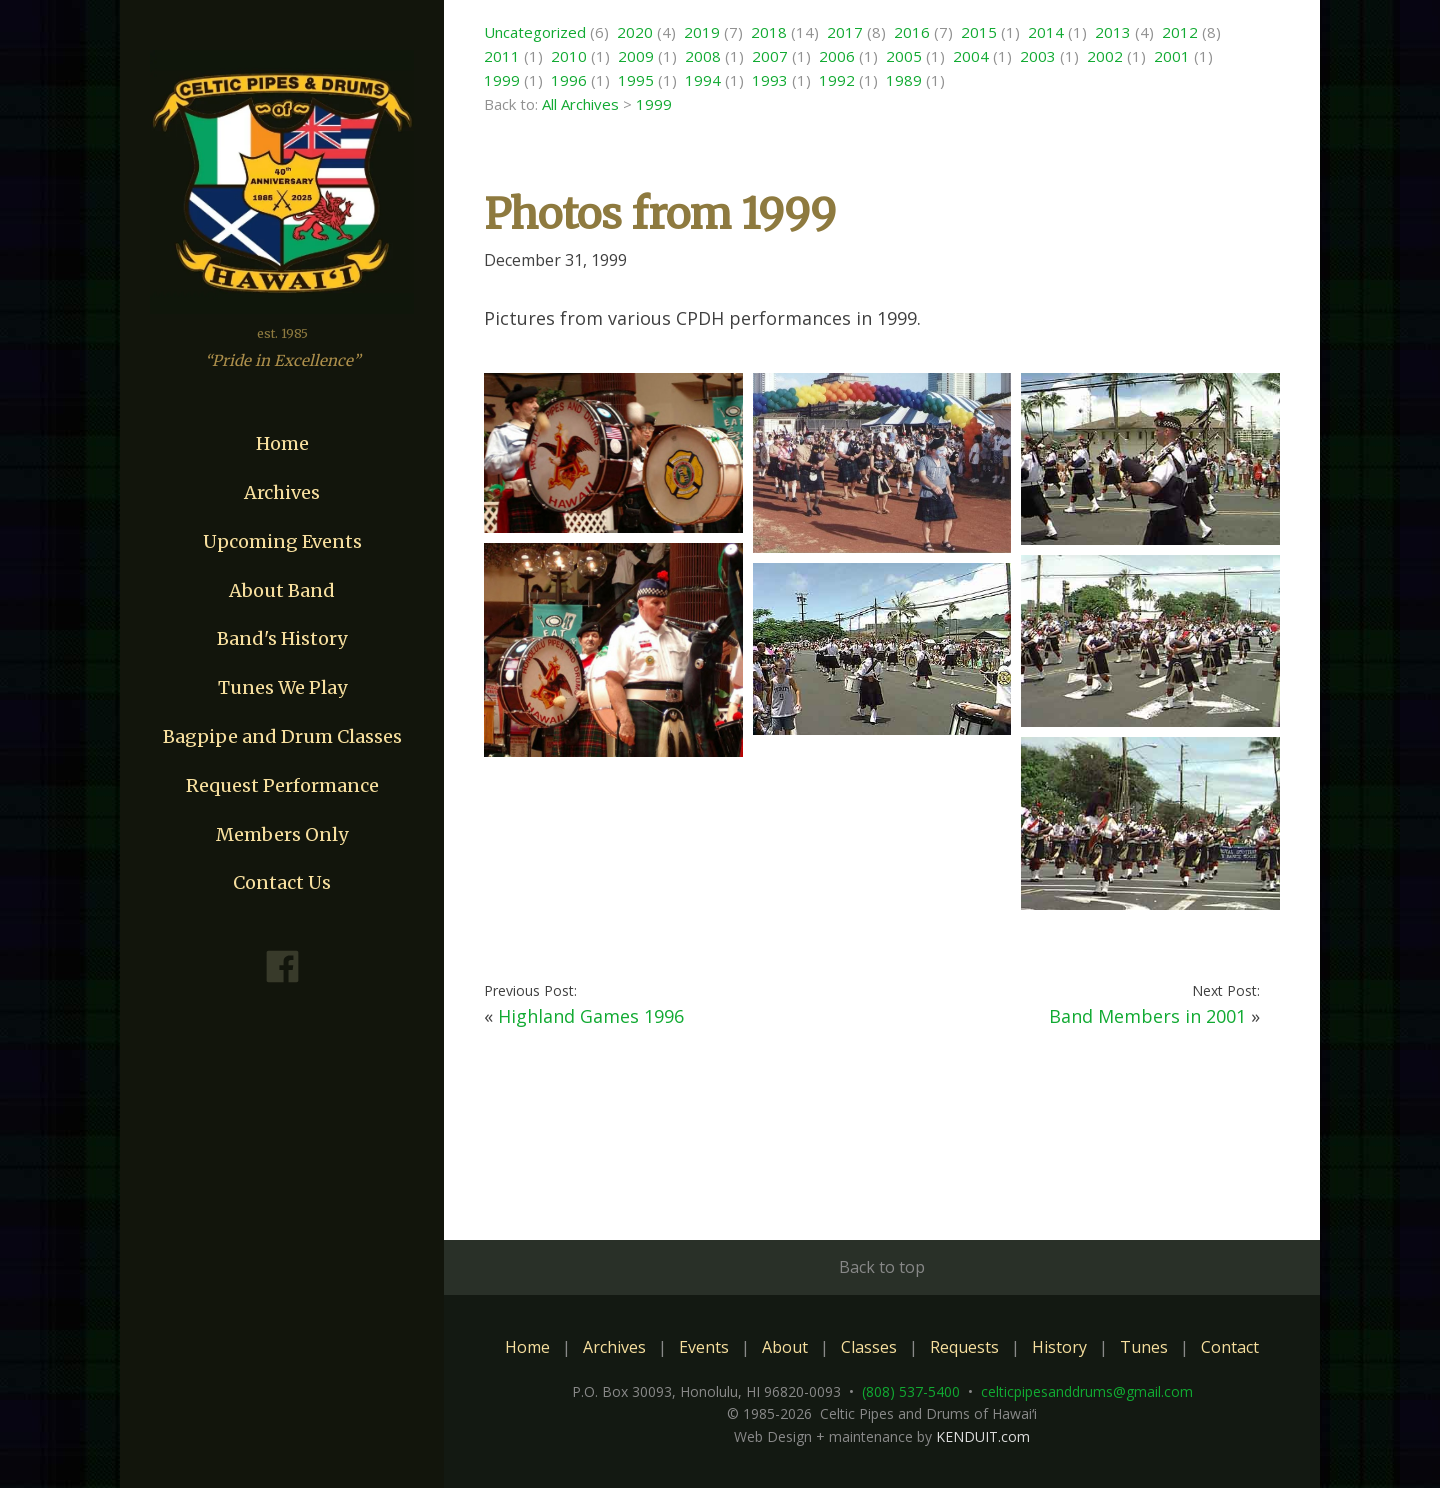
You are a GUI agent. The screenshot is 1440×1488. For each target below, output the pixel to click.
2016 (912, 32)
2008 (703, 56)
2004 (971, 56)
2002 (1105, 56)
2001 (1172, 56)
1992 (837, 80)
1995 (636, 80)
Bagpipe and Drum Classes (282, 736)
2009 (636, 56)
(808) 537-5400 (911, 1391)
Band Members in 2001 (1147, 1016)
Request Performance (282, 785)
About (785, 1347)
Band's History (282, 638)
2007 (770, 56)
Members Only (282, 834)
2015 (979, 32)
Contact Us (282, 882)
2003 (1038, 56)
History (1059, 1347)
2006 (837, 56)
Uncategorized (535, 32)
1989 (904, 80)
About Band (282, 590)
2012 (1180, 32)
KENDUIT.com (983, 1436)
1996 (569, 80)
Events (704, 1347)
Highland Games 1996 (591, 1016)
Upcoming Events (282, 541)
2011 (502, 56)
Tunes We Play (282, 687)
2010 (569, 56)
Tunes (1144, 1347)
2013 (1113, 32)
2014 (1046, 32)
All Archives (580, 104)
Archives (282, 492)
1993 (770, 80)
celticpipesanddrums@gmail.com (1087, 1391)
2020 (635, 32)
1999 (502, 80)
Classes (869, 1347)
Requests (964, 1347)
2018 (769, 32)
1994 (703, 80)
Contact (1230, 1347)
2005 (904, 56)
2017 (845, 32)
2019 (702, 32)
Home (282, 443)
